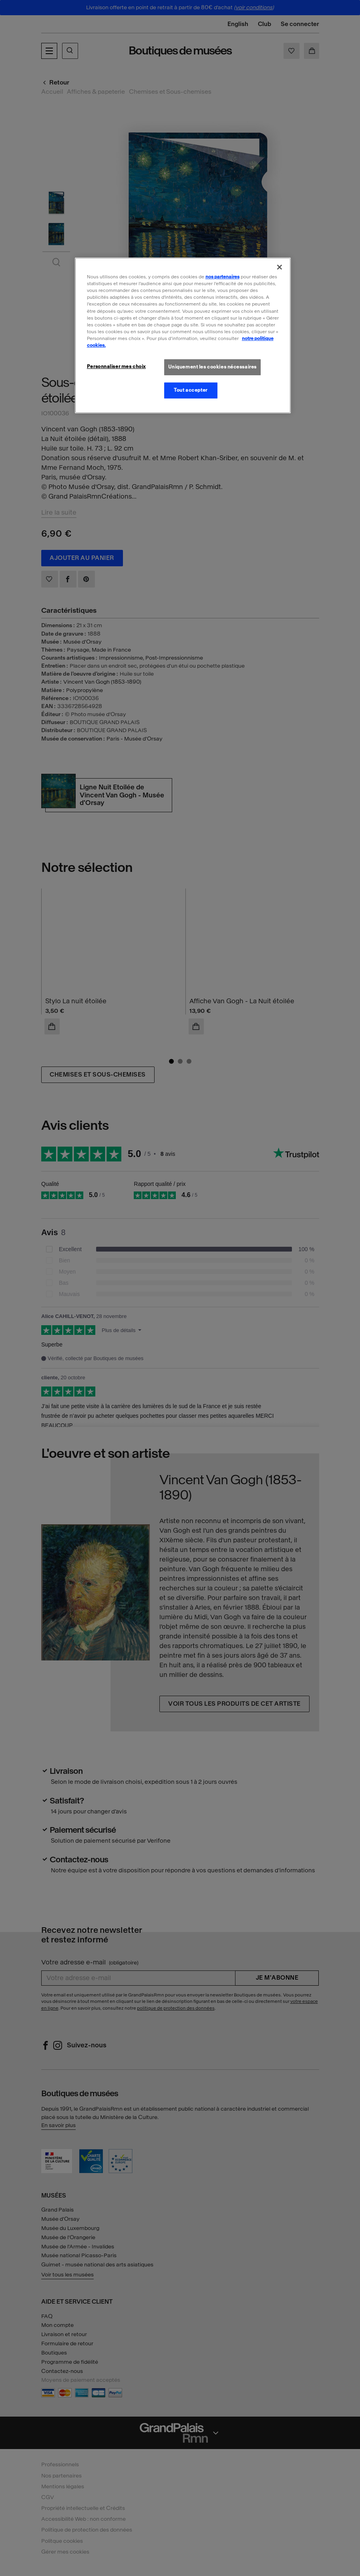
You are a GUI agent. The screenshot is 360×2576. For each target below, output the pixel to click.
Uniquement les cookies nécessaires (212, 366)
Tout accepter (190, 390)
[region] (183, 335)
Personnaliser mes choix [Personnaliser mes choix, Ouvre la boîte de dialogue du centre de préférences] (116, 366)
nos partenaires (222, 276)
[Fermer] (279, 267)
